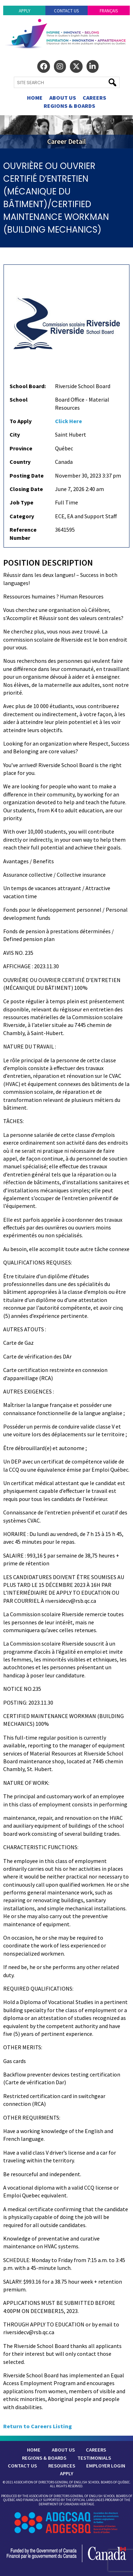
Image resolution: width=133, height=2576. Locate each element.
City (15, 434)
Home (35, 97)
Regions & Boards (69, 105)
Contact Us (66, 10)
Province (21, 448)
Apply (24, 10)
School (19, 399)
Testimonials (94, 2458)
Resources (61, 2466)
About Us (62, 97)
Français (109, 10)
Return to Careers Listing (37, 2426)
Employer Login (105, 2466)
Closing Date (26, 488)
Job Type (21, 502)
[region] (66, 131)
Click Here (68, 421)
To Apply (21, 421)
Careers (94, 97)
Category (22, 516)
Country (20, 461)
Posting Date (27, 475)
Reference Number (23, 533)
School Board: (28, 386)
